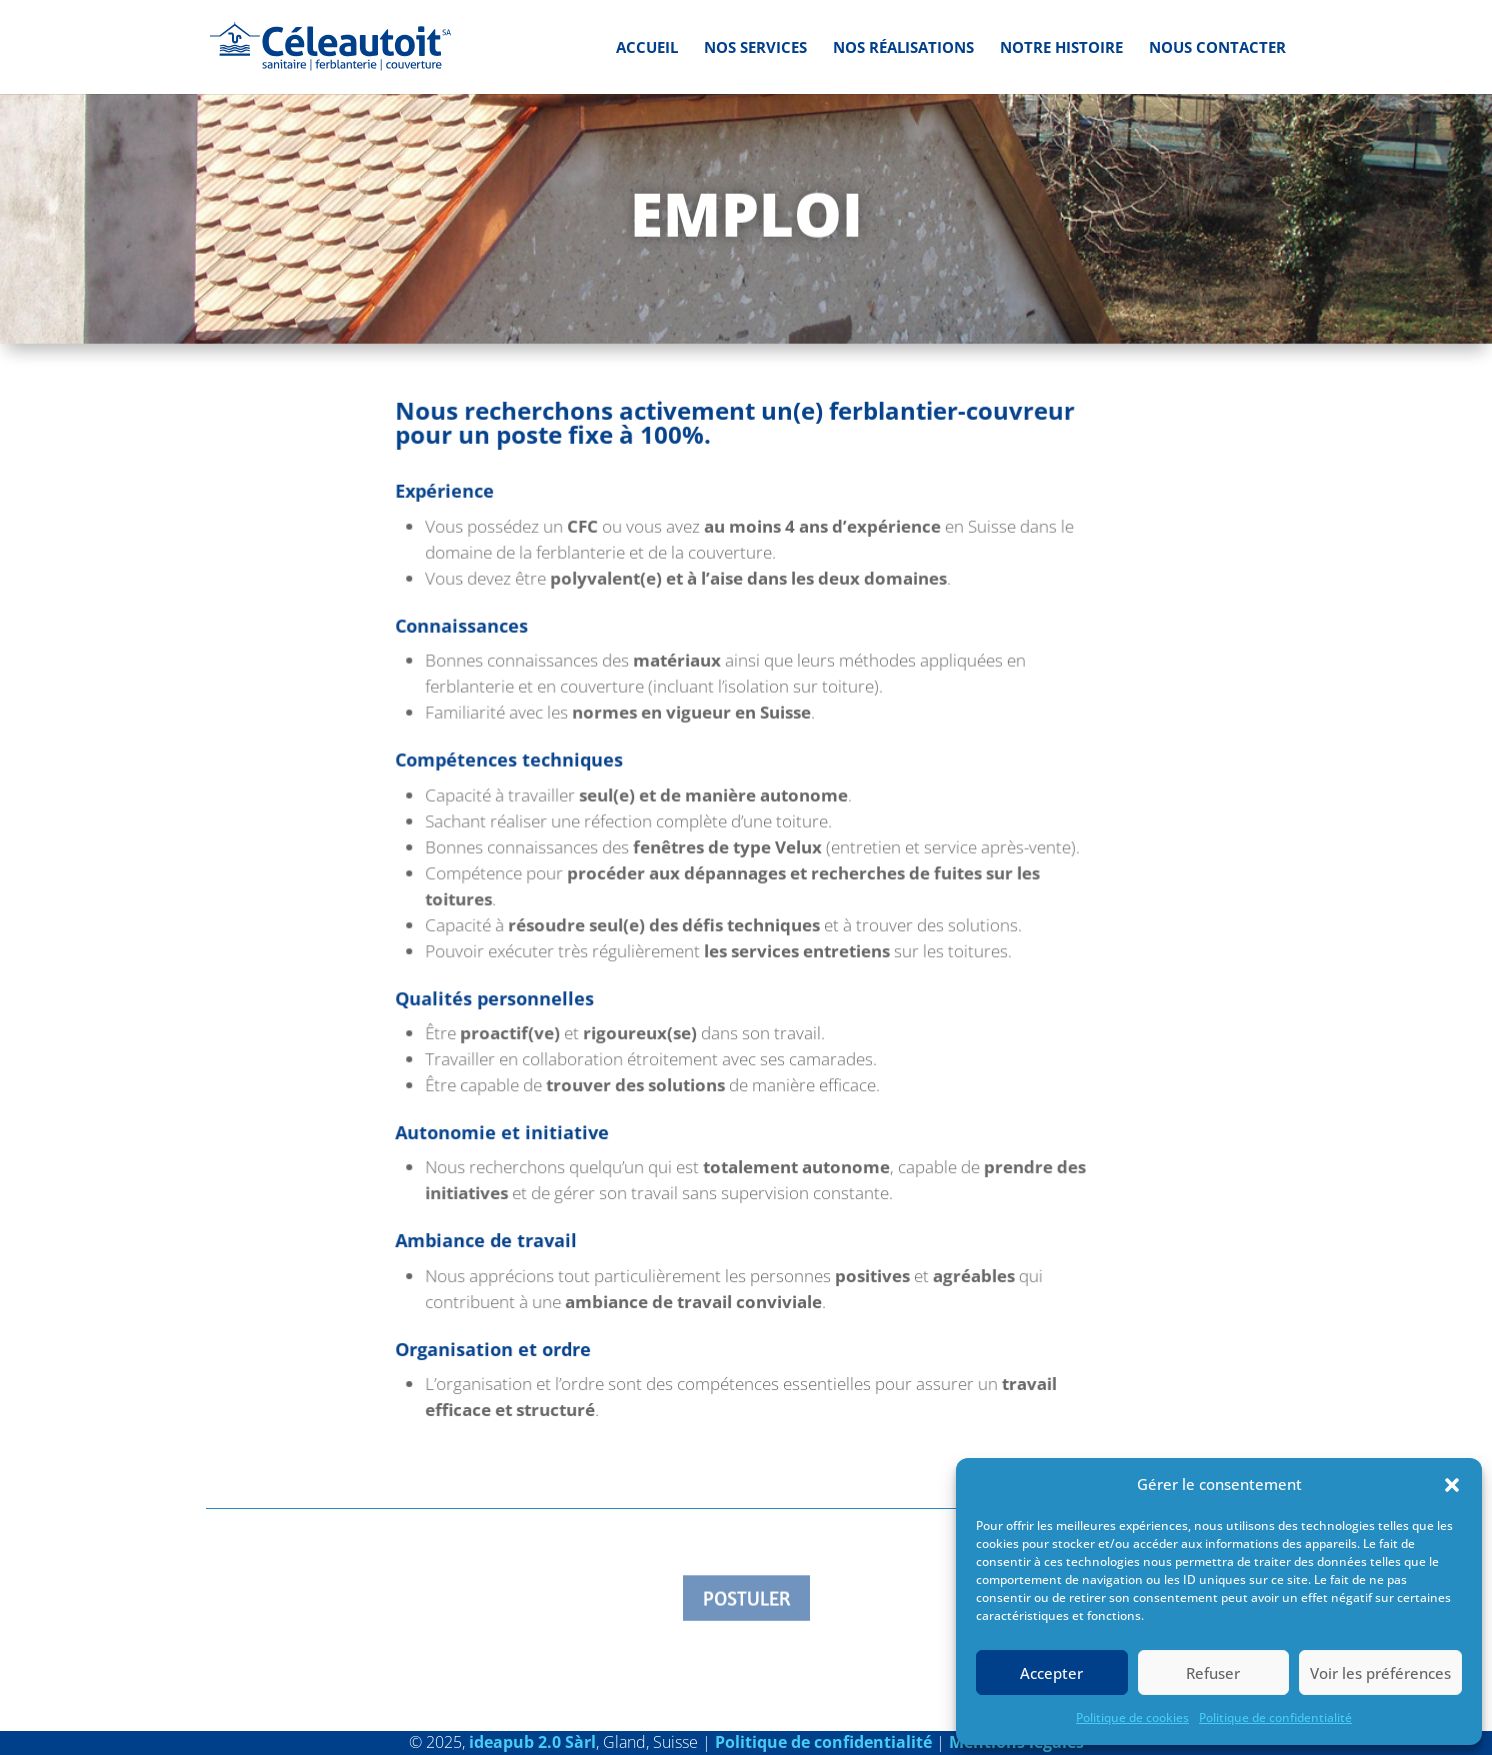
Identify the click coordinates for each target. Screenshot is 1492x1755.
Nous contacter (1217, 48)
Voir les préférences (1380, 1673)
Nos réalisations (903, 48)
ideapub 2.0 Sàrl (532, 1742)
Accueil (647, 48)
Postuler (746, 1599)
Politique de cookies (1132, 1717)
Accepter (1051, 1673)
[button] (1452, 1485)
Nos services (755, 48)
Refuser (1213, 1673)
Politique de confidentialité (1275, 1717)
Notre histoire (1061, 48)
